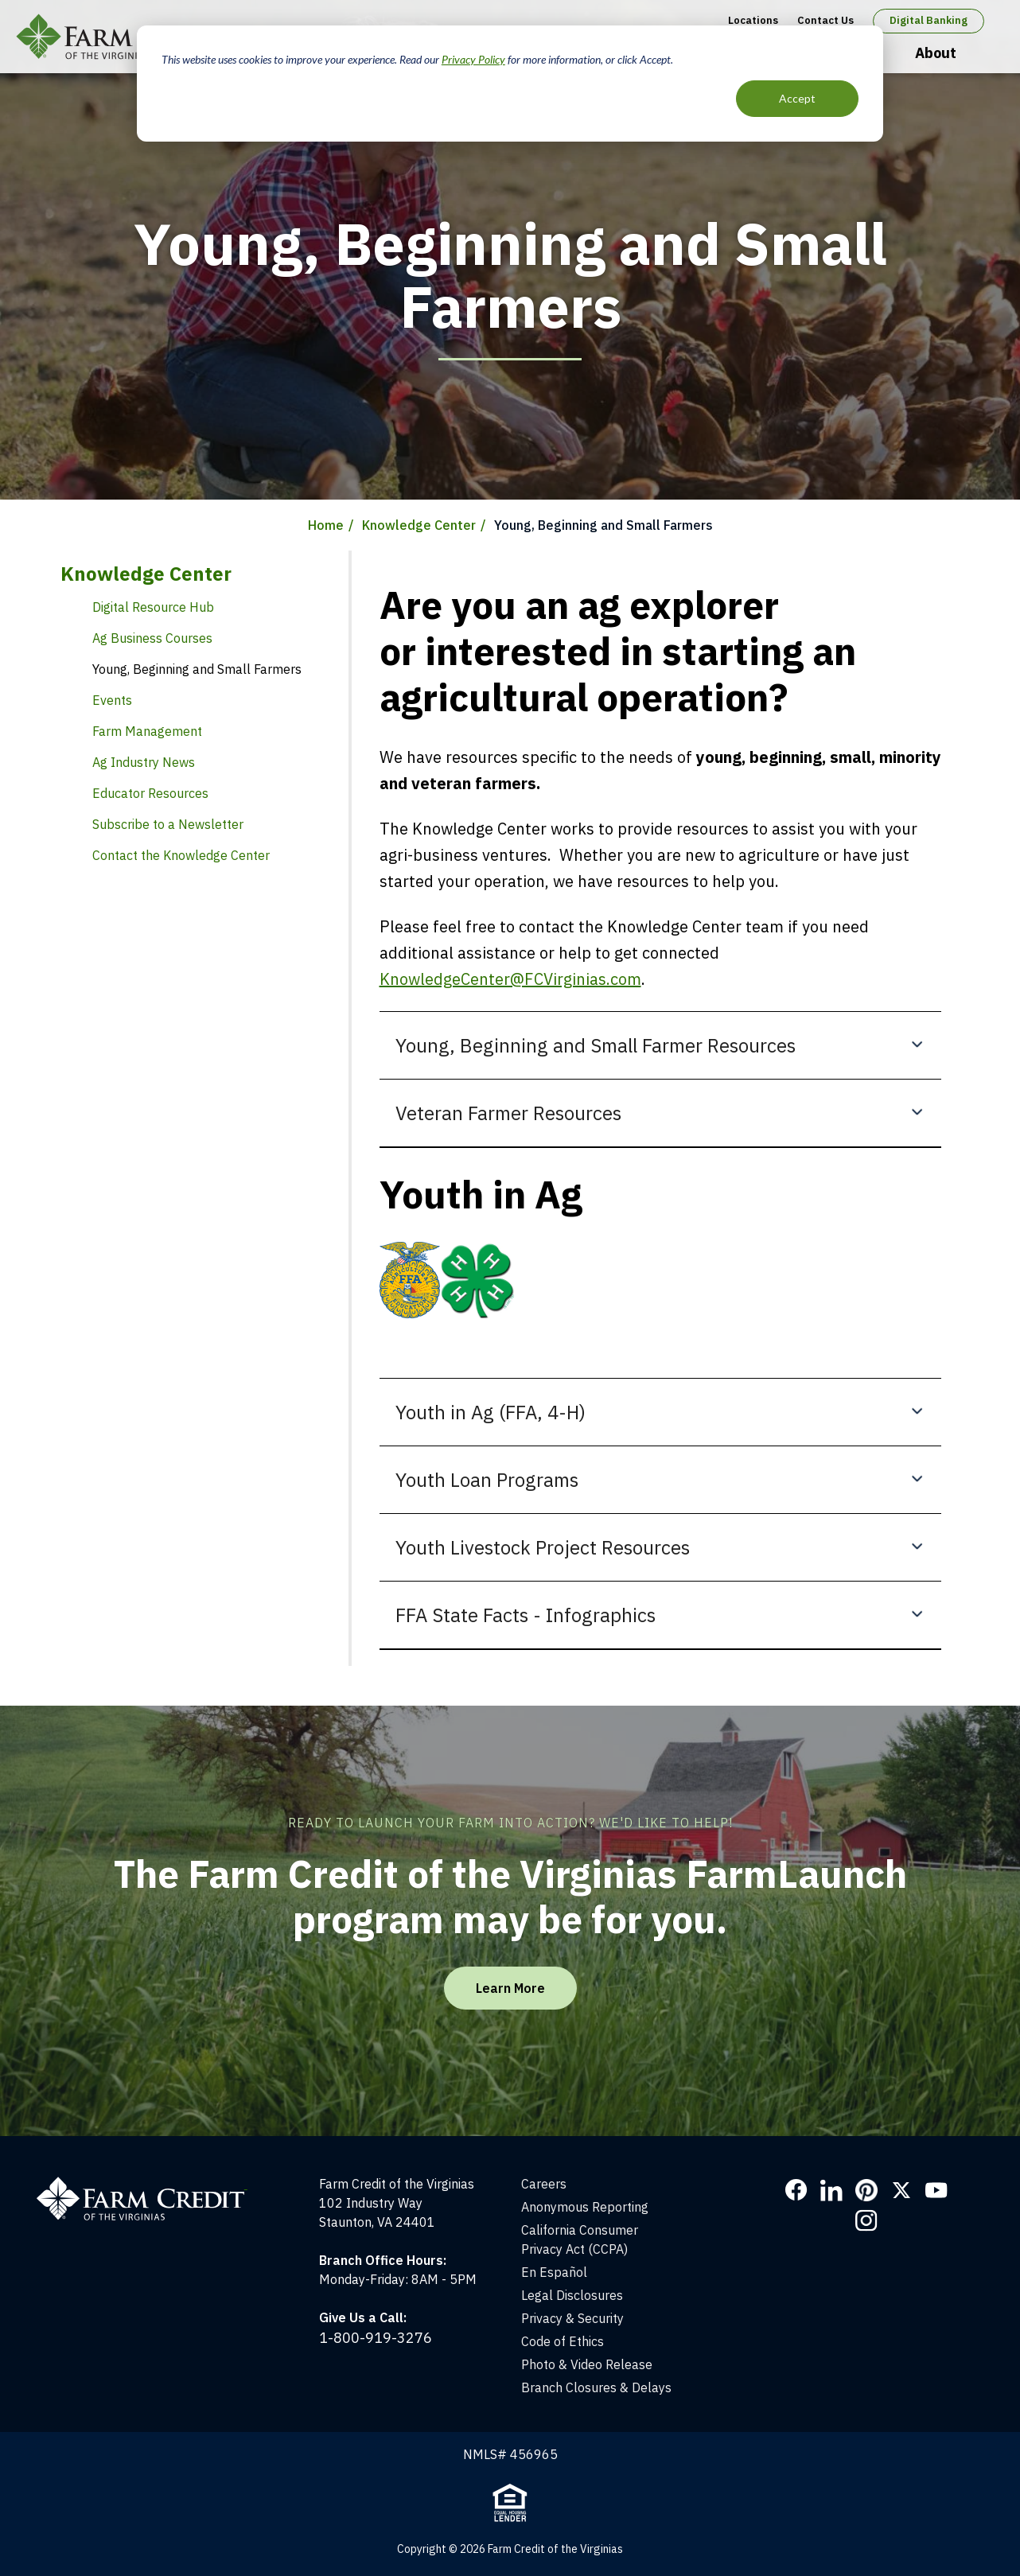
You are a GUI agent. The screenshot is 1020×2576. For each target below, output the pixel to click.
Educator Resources (150, 793)
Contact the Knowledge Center (181, 855)
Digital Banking (928, 20)
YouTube (936, 2190)
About (935, 53)
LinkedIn (831, 2190)
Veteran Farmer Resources (508, 1113)
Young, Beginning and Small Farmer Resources (595, 1045)
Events (112, 700)
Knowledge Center (419, 525)
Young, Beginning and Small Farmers (197, 669)
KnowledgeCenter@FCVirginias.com (510, 979)
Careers (543, 2184)
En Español (554, 2272)
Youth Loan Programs (486, 1479)
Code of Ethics (562, 2341)
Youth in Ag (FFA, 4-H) (490, 1412)
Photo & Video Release (586, 2364)
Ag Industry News (143, 762)
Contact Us (825, 20)
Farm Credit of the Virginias (129, 36)
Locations (753, 20)
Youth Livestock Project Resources (542, 1547)
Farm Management (147, 731)
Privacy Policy (473, 59)
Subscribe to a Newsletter (167, 824)
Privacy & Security (572, 2318)
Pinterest (866, 2190)
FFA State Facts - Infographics (525, 1615)
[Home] (150, 2184)
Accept (797, 98)
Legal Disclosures (572, 2295)
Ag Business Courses (152, 638)
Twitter (901, 2190)
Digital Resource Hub (153, 607)
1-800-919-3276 (375, 2338)
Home (326, 525)
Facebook (796, 2190)
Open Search (989, 54)
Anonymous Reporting (584, 2207)
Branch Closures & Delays (596, 2387)
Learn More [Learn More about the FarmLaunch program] (510, 1988)
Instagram (866, 2220)
